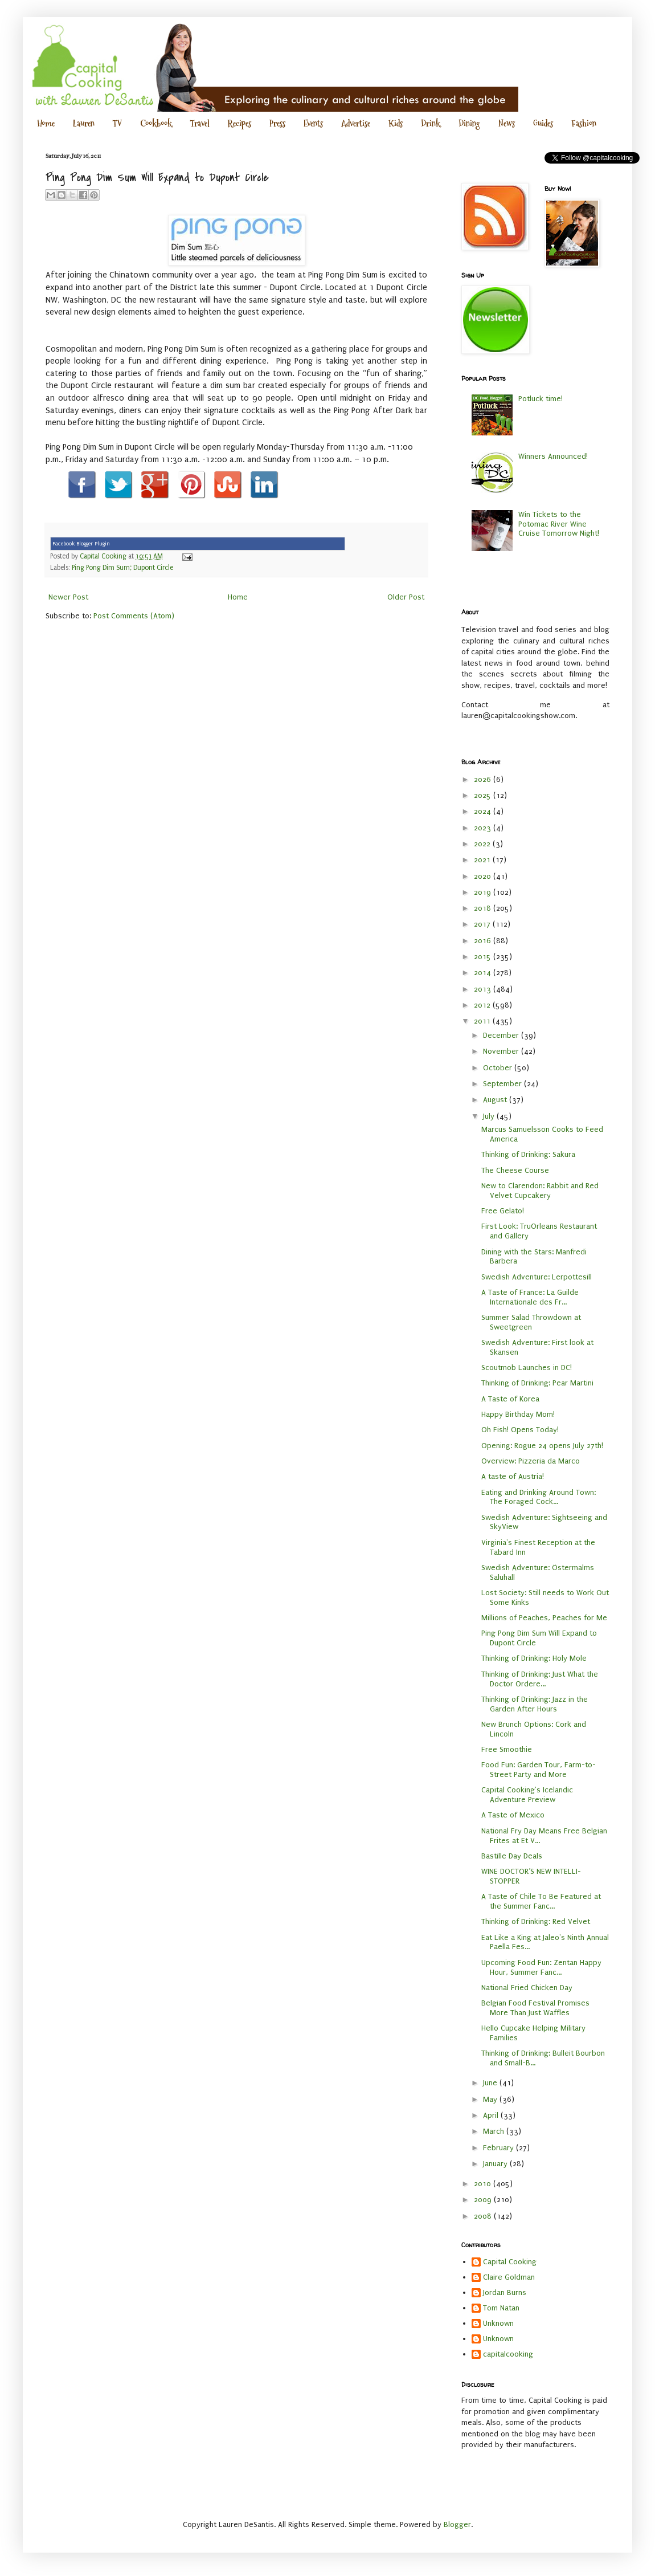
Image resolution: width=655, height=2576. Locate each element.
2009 (484, 2199)
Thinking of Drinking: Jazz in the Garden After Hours (534, 1704)
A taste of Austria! (512, 1476)
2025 (483, 795)
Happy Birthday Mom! (518, 1414)
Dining (469, 123)
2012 (483, 1005)
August (496, 1099)
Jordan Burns (504, 2292)
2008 (484, 2216)
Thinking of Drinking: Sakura (528, 1154)
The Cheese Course (515, 1170)
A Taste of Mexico (513, 1815)
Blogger (457, 2524)
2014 (483, 972)
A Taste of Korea (510, 1399)
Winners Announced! (553, 456)
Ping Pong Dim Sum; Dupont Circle (122, 568)
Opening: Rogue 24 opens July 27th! (542, 1445)
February (499, 2147)
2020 (483, 876)
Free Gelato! (502, 1211)
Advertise (355, 123)
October (498, 1067)
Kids (395, 123)
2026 (483, 779)
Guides (543, 123)
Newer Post (68, 597)
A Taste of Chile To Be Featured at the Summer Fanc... (541, 1901)
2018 (483, 908)
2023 (483, 828)
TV (117, 123)
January (496, 2163)
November (502, 1051)
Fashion (583, 123)
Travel (200, 123)
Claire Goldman (509, 2277)
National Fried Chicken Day (526, 1987)
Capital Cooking (510, 2261)
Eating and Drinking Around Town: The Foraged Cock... (538, 1497)
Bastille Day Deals (511, 1856)
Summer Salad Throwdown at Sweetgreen (531, 1322)
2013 (483, 989)
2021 (483, 859)
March (494, 2131)
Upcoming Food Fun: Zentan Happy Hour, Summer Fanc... (541, 1967)
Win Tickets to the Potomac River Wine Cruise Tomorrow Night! (558, 524)
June (491, 2082)
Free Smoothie (506, 1749)
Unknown (498, 2323)
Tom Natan (501, 2308)
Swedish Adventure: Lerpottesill (536, 1277)
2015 (483, 956)
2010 (483, 2183)
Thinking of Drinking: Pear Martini (537, 1383)
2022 (483, 843)
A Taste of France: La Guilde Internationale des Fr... (530, 1297)
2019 (483, 892)
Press (277, 123)
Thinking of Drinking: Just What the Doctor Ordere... (539, 1679)
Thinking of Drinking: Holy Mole (534, 1658)
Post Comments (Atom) (133, 616)
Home (46, 123)
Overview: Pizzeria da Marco (530, 1461)
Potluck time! (540, 398)
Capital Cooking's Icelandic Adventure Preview (527, 1795)
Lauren (84, 123)
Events (313, 123)
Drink (430, 123)
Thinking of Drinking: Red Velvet (535, 1921)
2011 (483, 1021)
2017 (483, 924)
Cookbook (156, 123)
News (506, 123)
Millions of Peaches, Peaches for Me (544, 1617)
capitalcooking (508, 2354)
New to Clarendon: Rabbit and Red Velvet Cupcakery (540, 1190)
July (490, 1116)
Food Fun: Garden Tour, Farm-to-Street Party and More (538, 1769)
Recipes (239, 123)
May (491, 2099)
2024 (483, 811)
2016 (483, 940)
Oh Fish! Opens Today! (520, 1429)
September (503, 1083)
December (502, 1035)
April (492, 2115)
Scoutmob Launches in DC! (526, 1367)
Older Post (405, 597)
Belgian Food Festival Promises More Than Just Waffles (535, 2008)
